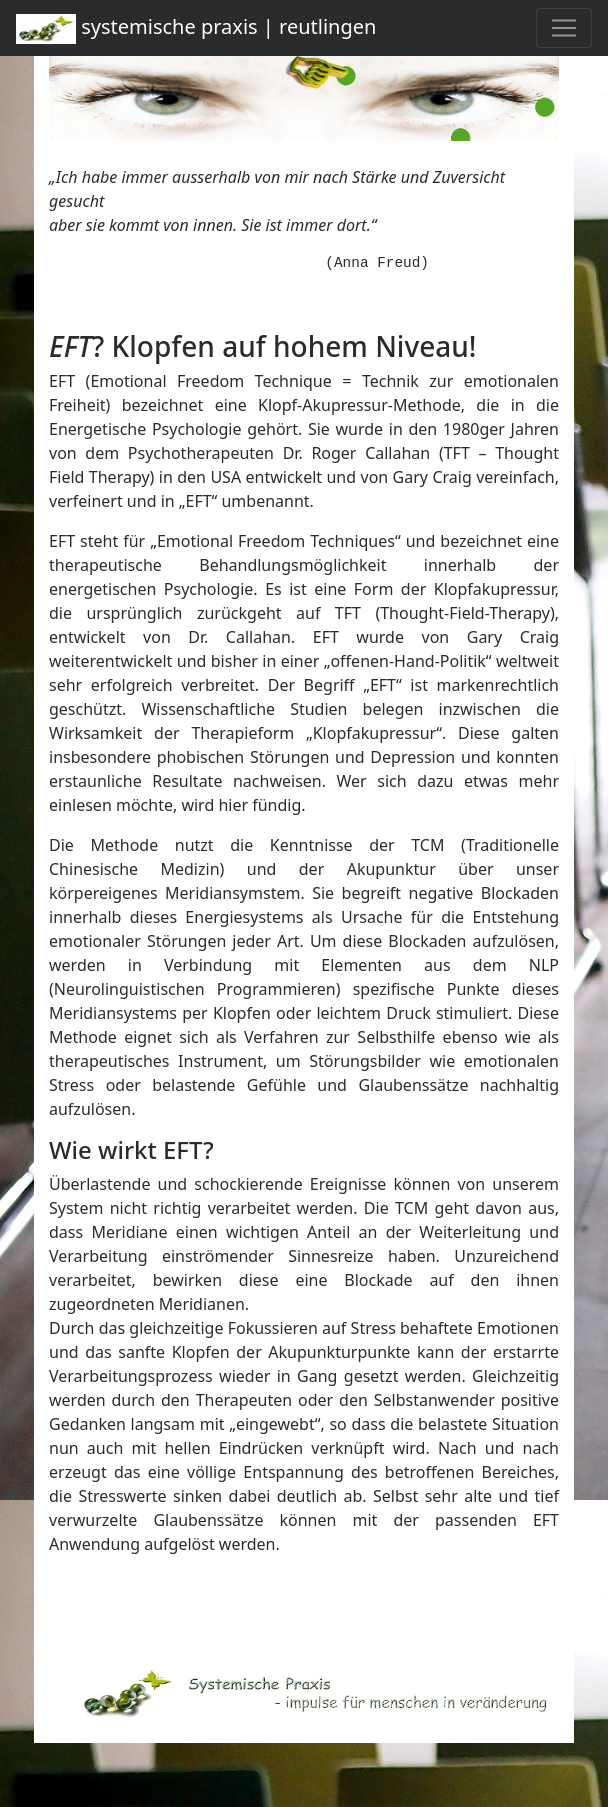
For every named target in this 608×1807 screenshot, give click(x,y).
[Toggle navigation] (564, 28)
